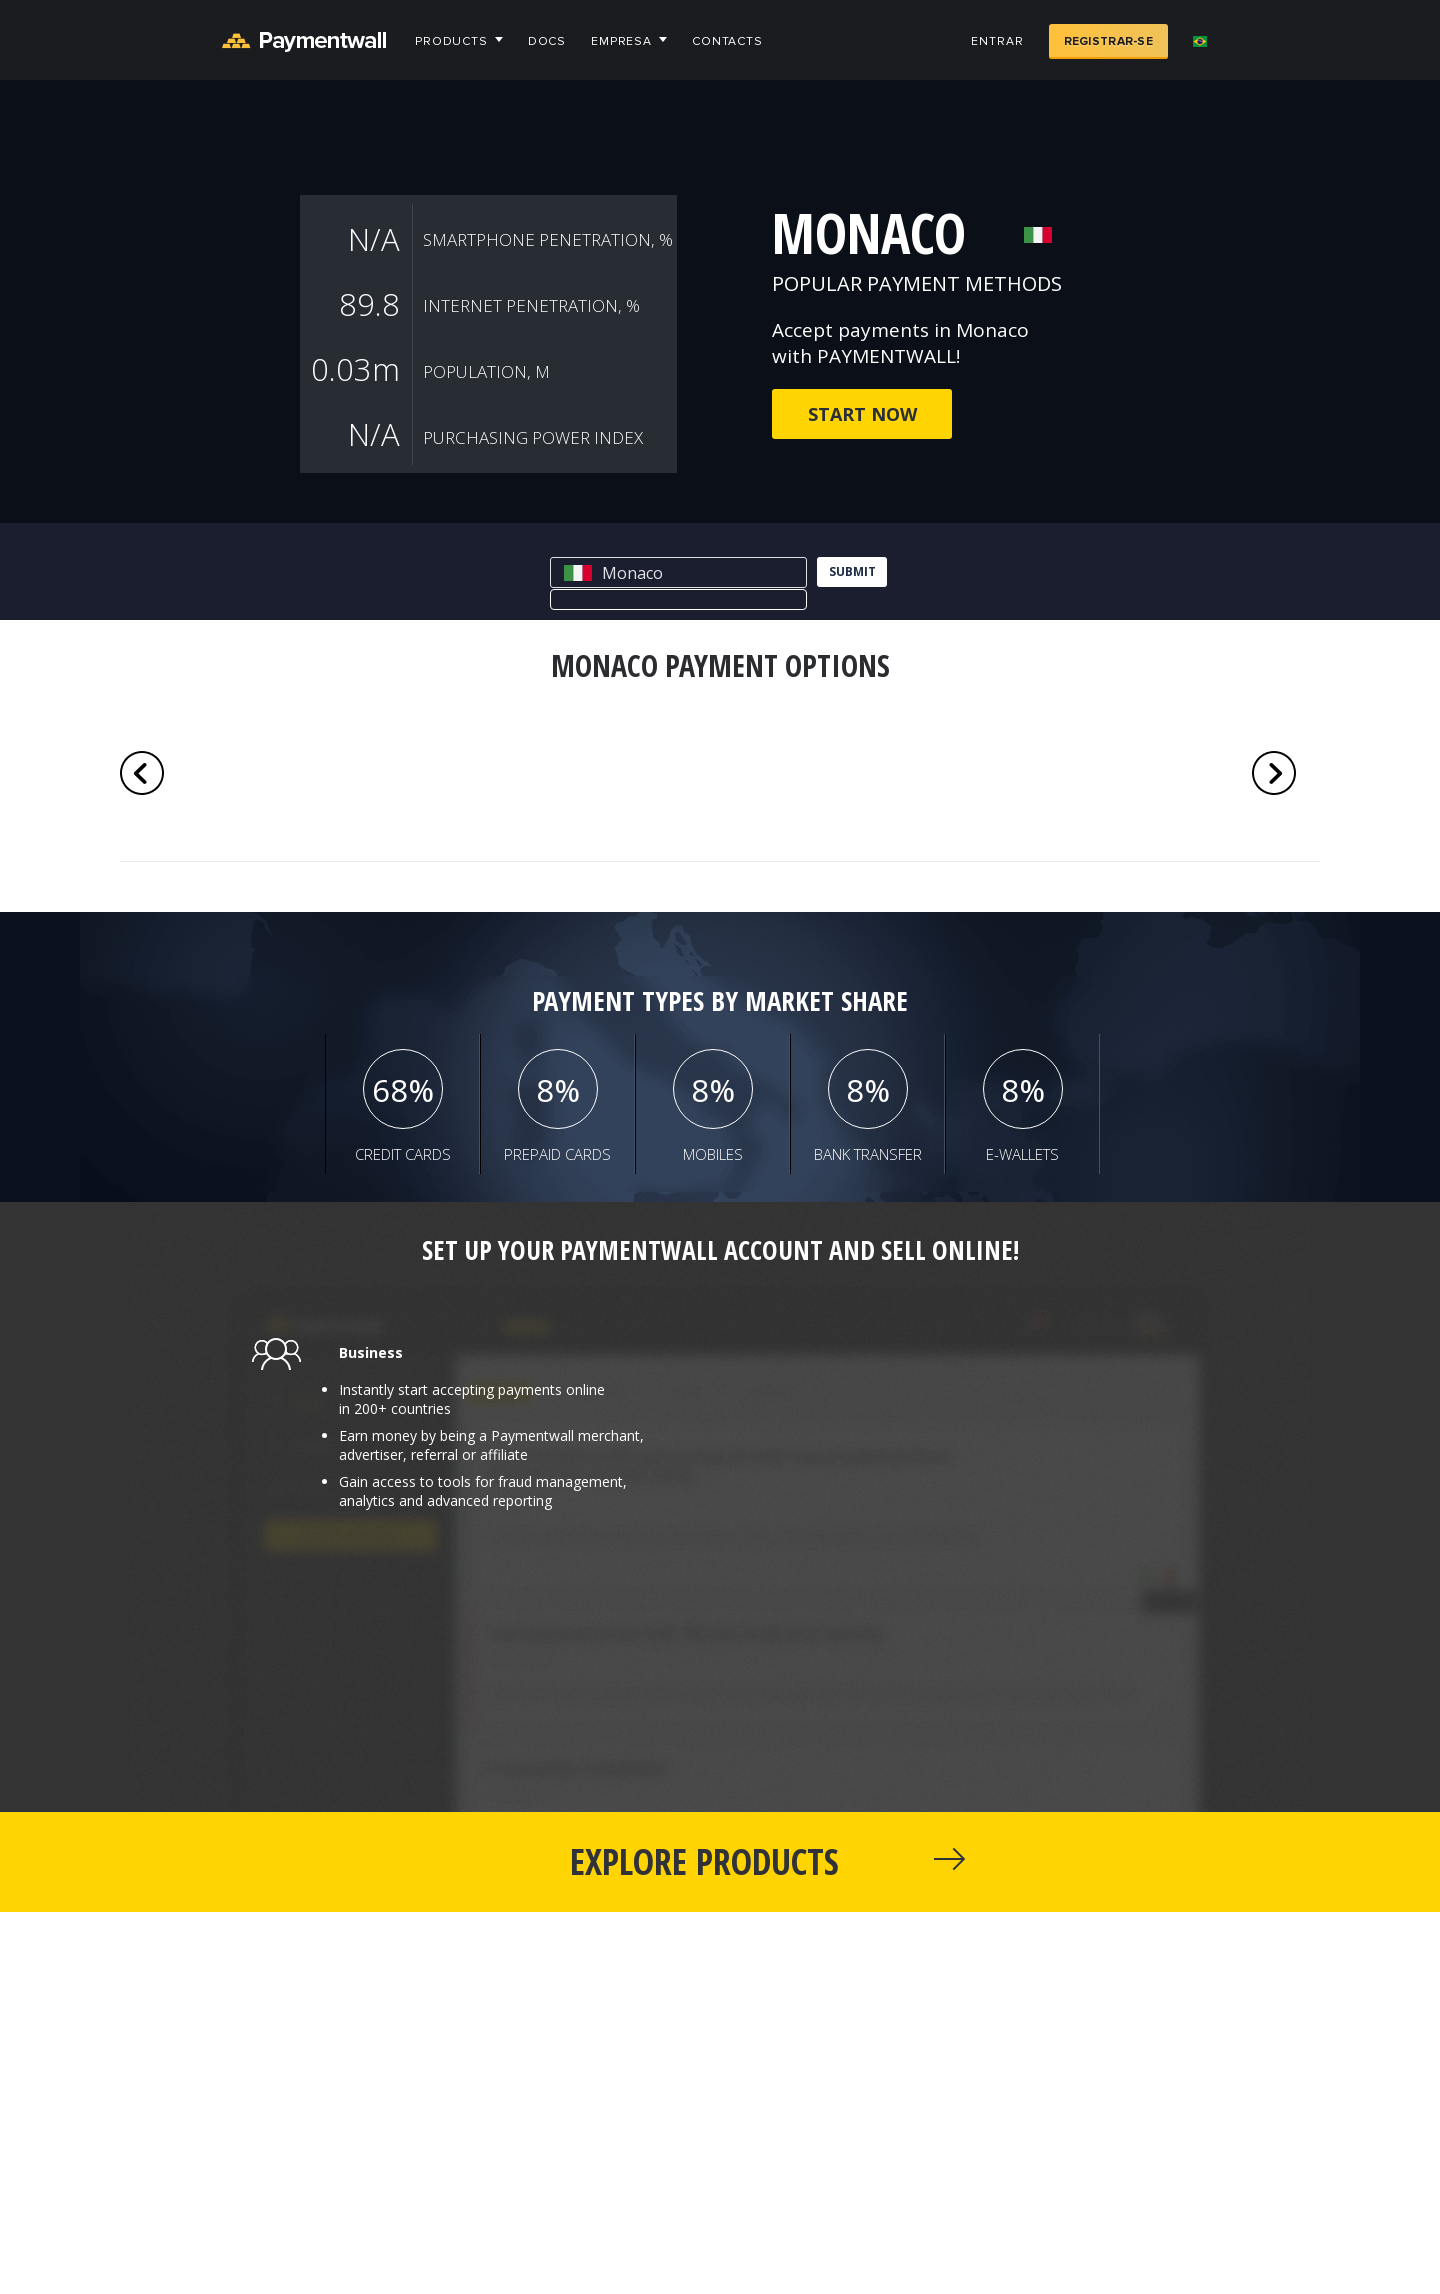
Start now (862, 414)
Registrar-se (1108, 41)
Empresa (621, 41)
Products (451, 41)
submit (852, 571)
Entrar (997, 41)
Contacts (727, 41)
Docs (547, 41)
